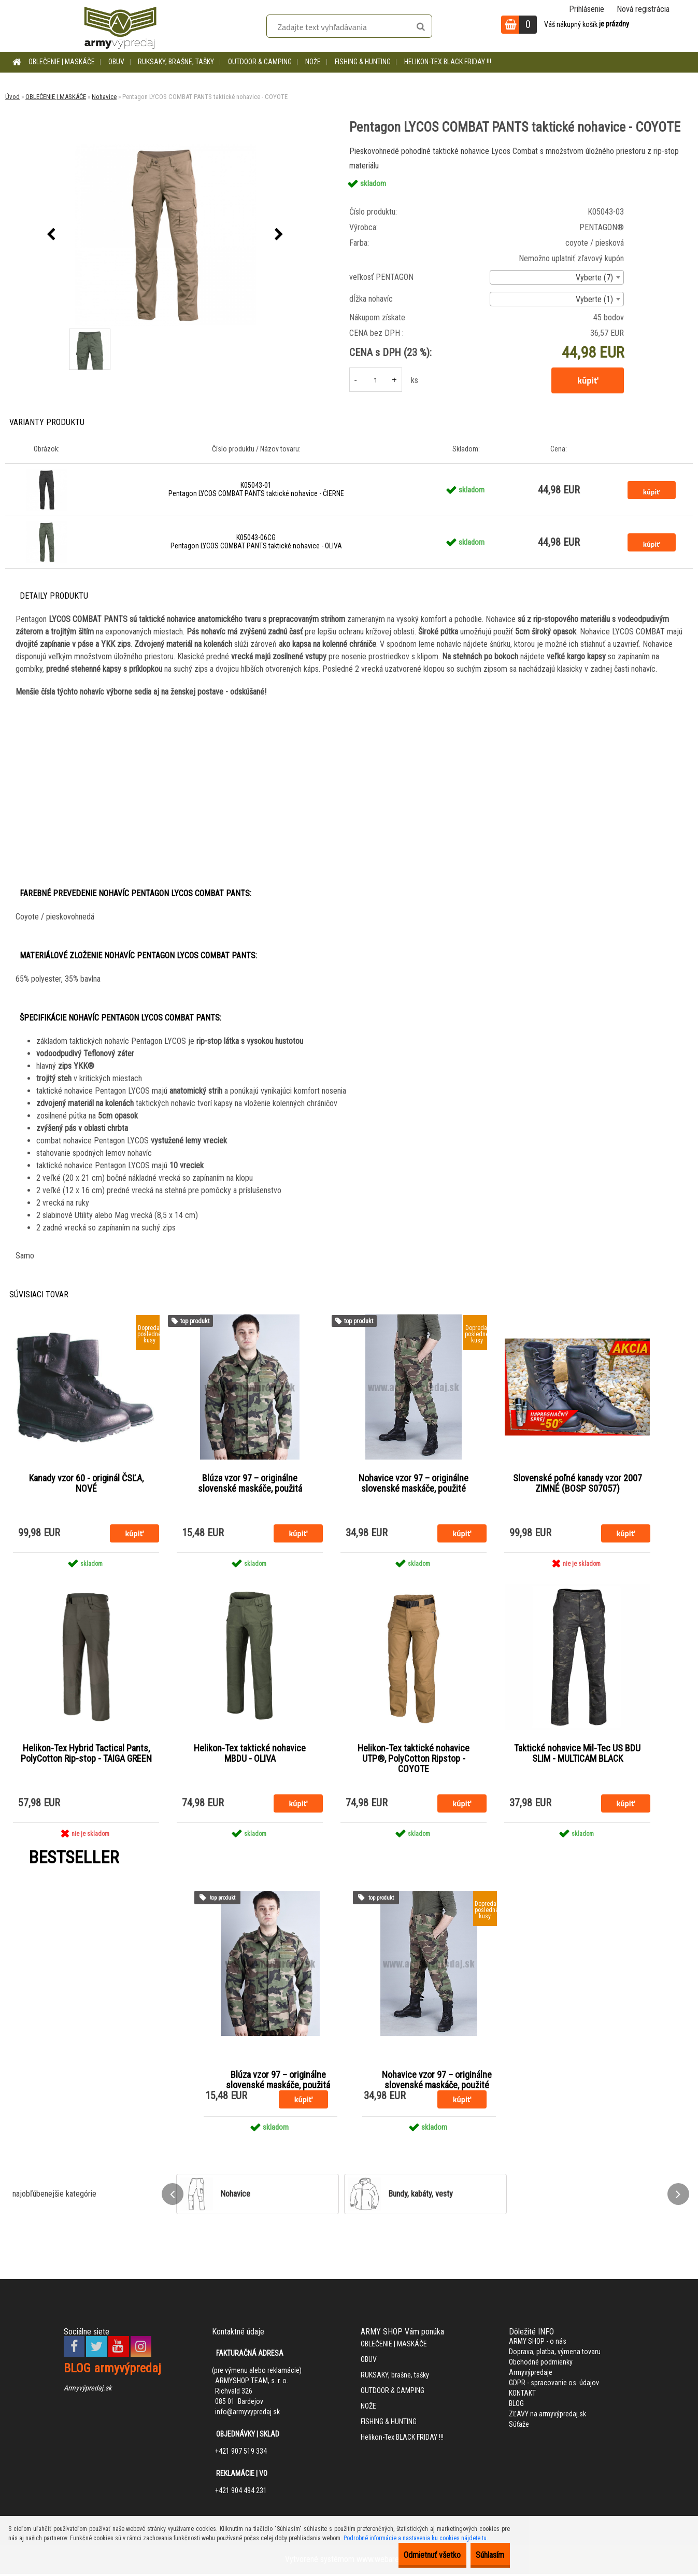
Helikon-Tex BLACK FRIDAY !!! (447, 62)
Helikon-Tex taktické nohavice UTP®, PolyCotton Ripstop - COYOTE (413, 1760)
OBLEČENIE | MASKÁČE (62, 62)
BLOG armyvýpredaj (112, 2370)
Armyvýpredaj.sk (87, 2390)
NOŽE (313, 62)
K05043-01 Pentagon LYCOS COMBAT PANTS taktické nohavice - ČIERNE (256, 489)
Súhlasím (482, 2555)
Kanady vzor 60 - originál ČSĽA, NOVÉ (86, 1484)
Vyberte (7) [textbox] (594, 277)
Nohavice (104, 97)
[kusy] (376, 379)
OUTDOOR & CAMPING (260, 62)
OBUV (116, 62)
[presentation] (51, 235)
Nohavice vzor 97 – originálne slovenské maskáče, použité (413, 1484)
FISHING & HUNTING (363, 62)
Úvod (12, 97)
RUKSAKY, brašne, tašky (176, 62)
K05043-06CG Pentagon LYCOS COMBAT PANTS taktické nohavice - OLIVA (256, 541)
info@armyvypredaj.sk (247, 2414)
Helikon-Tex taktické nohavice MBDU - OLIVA (250, 1755)
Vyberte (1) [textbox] (594, 299)
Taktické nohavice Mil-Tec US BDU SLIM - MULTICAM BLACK (577, 1755)
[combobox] (557, 277)
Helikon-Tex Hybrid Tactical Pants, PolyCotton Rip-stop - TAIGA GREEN (86, 1755)
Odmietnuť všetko (409, 2555)
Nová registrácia (643, 9)
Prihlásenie (586, 9)
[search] (420, 27)
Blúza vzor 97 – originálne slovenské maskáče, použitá (250, 1484)
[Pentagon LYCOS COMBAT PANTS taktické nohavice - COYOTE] (165, 234)
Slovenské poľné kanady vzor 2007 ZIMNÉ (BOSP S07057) (577, 1484)
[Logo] (120, 26)
